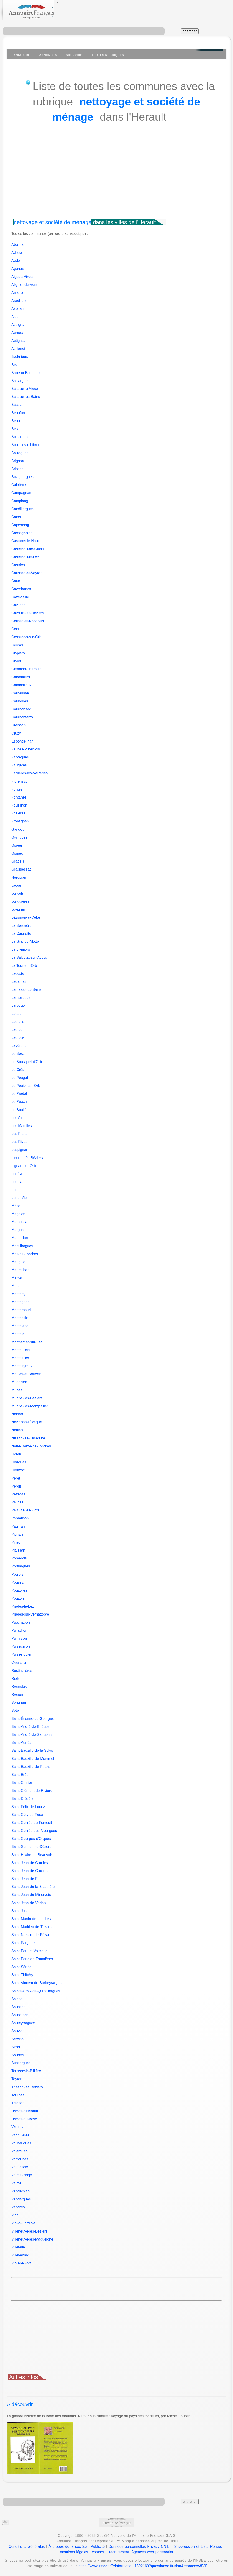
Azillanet (18, 349)
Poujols (17, 1574)
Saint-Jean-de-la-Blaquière (33, 1887)
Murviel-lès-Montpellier (29, 1406)
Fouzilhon (19, 805)
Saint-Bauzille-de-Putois (30, 1767)
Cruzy (16, 733)
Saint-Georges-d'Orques (31, 1839)
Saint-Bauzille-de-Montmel (32, 1759)
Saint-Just (19, 1911)
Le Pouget (19, 1078)
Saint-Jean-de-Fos (26, 1879)
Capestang (20, 525)
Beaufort (18, 413)
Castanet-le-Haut (25, 541)
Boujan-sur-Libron (25, 445)
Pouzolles (19, 1590)
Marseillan (19, 1238)
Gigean (17, 845)
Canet (16, 517)
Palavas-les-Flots (25, 1510)
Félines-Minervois (25, 749)
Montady (18, 1294)
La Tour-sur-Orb (24, 966)
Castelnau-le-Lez (25, 557)
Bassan (17, 405)
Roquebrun (20, 1686)
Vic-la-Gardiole (23, 2223)
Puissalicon (20, 1646)
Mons (15, 1286)
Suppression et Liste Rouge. (198, 2546)
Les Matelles (21, 1126)
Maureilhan (20, 1270)
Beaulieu (18, 421)
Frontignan (20, 821)
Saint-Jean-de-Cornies (29, 1863)
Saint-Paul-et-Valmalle (29, 1951)
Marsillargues (22, 1246)
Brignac (17, 461)
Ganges (17, 829)
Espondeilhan (22, 741)
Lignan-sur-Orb (23, 1166)
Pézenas (18, 1494)
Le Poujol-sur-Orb (25, 1086)
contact (98, 2552)
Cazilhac (18, 605)
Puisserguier (21, 1654)
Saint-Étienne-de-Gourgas (32, 1719)
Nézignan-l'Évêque (26, 1422)
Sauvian (18, 2031)
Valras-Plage (21, 2175)
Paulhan (18, 1526)
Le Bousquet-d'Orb (26, 1062)
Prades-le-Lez (22, 1606)
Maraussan (20, 1222)
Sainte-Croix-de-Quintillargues (35, 1991)
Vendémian (20, 2191)
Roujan (17, 1694)
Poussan (18, 1582)
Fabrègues (20, 757)
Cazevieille (20, 597)
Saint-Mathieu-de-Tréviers (32, 1927)
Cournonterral (22, 717)
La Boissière (21, 925)
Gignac (17, 853)
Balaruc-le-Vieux (24, 389)
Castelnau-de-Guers (27, 549)
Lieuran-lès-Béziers (27, 1158)
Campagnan (21, 493)
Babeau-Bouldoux (25, 373)
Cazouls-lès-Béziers (27, 613)
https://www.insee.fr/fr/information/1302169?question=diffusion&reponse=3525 (142, 2566)
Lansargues (20, 997)
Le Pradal (19, 1094)
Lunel (15, 1190)
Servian (17, 2039)
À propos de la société (67, 2546)
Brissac (17, 469)
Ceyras (17, 645)
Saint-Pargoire (23, 1943)
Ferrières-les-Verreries (29, 773)
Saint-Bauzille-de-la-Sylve (32, 1750)
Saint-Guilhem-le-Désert (31, 1847)
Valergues (19, 2151)
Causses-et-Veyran (26, 573)
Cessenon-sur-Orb (26, 637)
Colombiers (20, 677)
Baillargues (20, 381)
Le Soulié (19, 1110)
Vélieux (17, 2127)
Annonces (48, 55)
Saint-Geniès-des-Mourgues (34, 1831)
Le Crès (17, 1070)
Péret (15, 1478)
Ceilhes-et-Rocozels (27, 621)
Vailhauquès (21, 2143)
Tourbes (17, 2095)
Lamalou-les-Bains (26, 989)
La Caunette (21, 933)
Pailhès (17, 1502)
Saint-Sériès (21, 1967)
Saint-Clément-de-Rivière (31, 1790)
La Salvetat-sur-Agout (29, 957)
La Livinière (20, 949)
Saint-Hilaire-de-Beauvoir (31, 1855)
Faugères (19, 765)
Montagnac (20, 1302)
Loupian (17, 1182)
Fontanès (19, 797)
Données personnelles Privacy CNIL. (139, 2546)
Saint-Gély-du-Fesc (27, 1815)
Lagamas (18, 981)
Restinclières (21, 1670)
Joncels (17, 893)
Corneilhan (20, 693)
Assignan (18, 325)
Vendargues (21, 2199)
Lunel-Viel (19, 1198)
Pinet (15, 1542)
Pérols (16, 1486)
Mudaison (19, 1382)
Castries (18, 565)
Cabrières (19, 485)
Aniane (17, 292)
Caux (15, 581)
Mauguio (18, 1262)
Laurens (18, 1022)
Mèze (15, 1206)
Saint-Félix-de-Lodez (28, 1807)
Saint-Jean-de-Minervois (31, 1895)
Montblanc (19, 1326)
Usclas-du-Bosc (24, 2119)
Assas (16, 317)
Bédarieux (19, 356)
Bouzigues (19, 453)
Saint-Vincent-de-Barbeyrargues (37, 1983)
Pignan (17, 1534)
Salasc (16, 1999)
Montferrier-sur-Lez (26, 1342)
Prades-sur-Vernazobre (30, 1614)
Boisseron (19, 437)
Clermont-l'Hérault (26, 669)
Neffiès (17, 1430)
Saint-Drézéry (22, 1798)
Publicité (98, 2546)
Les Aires (18, 1118)
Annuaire (22, 55)
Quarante (19, 1662)
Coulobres (19, 701)
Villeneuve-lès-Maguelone (32, 2239)
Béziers (17, 365)
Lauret (16, 1030)
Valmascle (19, 2167)
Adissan (17, 252)
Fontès (17, 789)
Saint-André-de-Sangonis (31, 1734)
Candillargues (22, 509)
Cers (15, 629)
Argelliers (19, 300)
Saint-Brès (19, 1775)
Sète (15, 1710)
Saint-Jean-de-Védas (28, 1903)
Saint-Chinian (22, 1783)
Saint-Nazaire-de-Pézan (30, 1935)
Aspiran (17, 308)
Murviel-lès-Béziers (26, 1398)
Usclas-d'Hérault (24, 2111)
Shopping (74, 55)
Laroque (18, 1005)
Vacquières (20, 2135)
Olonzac (18, 1470)
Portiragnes (20, 1566)
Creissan (18, 725)
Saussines (19, 2015)
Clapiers (18, 653)
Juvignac (18, 909)
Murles (16, 1390)
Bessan (17, 429)
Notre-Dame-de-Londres (31, 1446)
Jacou (16, 885)
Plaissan (18, 1550)
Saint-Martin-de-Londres (31, 1919)
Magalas (18, 1214)
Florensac (19, 781)
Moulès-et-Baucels (26, 1374)
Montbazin (19, 1318)
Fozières (18, 813)
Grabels (17, 861)
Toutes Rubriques (107, 55)
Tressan (17, 2103)
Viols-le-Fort (21, 2263)
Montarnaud (21, 1310)
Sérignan (18, 1702)
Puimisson (19, 1638)
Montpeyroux (22, 1366)
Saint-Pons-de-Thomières (32, 1959)
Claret (16, 661)
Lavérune (19, 1045)
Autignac (18, 341)
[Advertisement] (116, 179)
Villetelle (18, 2247)
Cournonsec (21, 709)
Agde (15, 260)
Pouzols (17, 1598)
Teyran (16, 2079)
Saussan (18, 2007)
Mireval (17, 1278)
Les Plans (19, 1134)
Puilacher (19, 1630)
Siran (15, 2047)
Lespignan (19, 1150)
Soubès (17, 2055)
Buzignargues (22, 477)
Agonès (17, 269)
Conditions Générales (27, 2546)
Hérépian (18, 877)
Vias (14, 2215)
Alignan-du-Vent (24, 285)
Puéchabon (20, 1622)
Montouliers (20, 1350)
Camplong (19, 501)
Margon (17, 1230)
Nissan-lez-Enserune (28, 1438)
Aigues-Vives (22, 277)
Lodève (17, 1174)
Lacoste (17, 974)
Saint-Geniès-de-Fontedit (31, 1823)
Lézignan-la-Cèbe (25, 917)
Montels (17, 1334)
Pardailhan (20, 1518)
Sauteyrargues (23, 2023)
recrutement (119, 2552)
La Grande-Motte (25, 941)
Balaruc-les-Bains (25, 397)
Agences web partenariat (152, 2552)
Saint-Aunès (21, 1742)
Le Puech (19, 1102)
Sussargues (21, 2063)
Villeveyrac (20, 2255)
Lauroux (18, 1038)
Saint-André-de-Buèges (30, 1726)
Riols (15, 1678)
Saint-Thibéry (22, 1975)
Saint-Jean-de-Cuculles (30, 1871)
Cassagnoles (22, 533)
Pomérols (19, 1558)
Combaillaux (21, 685)
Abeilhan (18, 244)
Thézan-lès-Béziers (27, 2087)
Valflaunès (19, 2159)
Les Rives (19, 1142)
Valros (16, 2183)
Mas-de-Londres (24, 1254)
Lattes (16, 1014)
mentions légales (74, 2552)
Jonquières (20, 901)
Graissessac (21, 869)
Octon (16, 1454)
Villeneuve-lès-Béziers (29, 2231)
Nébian (17, 1414)
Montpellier (20, 1358)
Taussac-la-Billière (26, 2071)
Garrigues (19, 837)
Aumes (17, 333)
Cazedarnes (21, 589)
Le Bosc (18, 1053)
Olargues (18, 1462)
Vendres (18, 2207)
